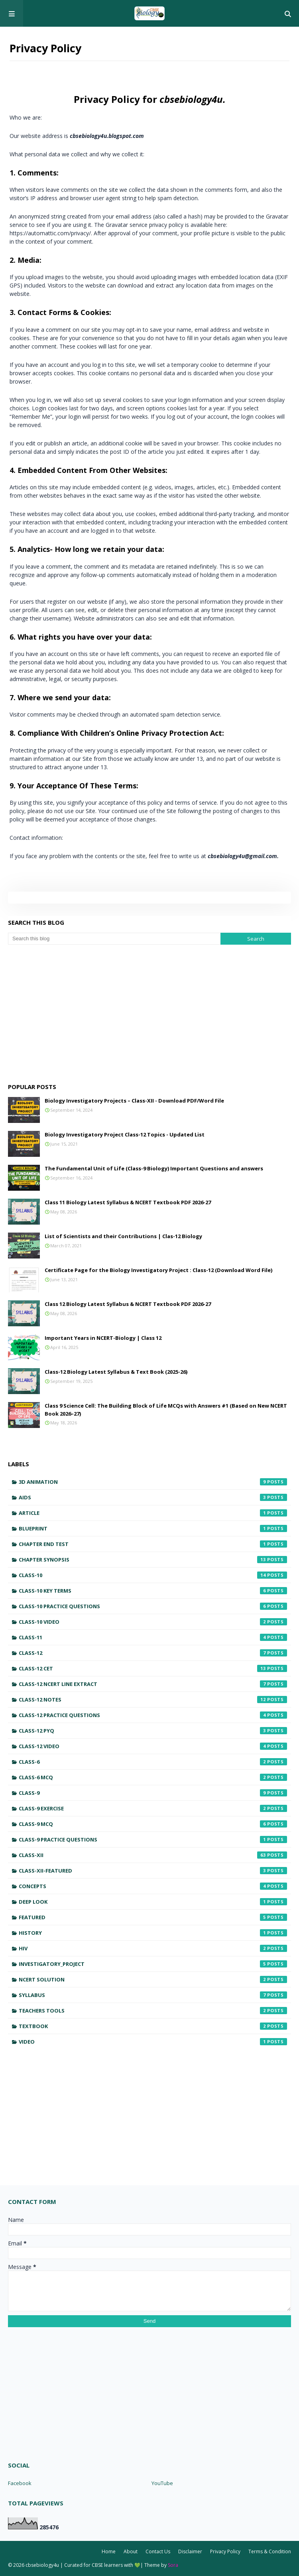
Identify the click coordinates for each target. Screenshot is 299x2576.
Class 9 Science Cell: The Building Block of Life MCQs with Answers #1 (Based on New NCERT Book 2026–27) (166, 1409)
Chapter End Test (153, 1544)
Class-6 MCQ (153, 1777)
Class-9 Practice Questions (153, 1839)
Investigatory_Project (153, 1963)
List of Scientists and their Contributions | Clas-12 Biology (123, 1236)
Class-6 (153, 1761)
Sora (173, 2565)
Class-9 (153, 1792)
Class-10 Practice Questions (153, 1606)
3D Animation (153, 1481)
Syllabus (153, 1995)
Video (153, 2041)
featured (153, 1917)
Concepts (153, 1886)
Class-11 (153, 1637)
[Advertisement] (149, 1012)
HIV (153, 1948)
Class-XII (153, 1855)
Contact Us (158, 2551)
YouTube (162, 2483)
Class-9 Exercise (153, 1808)
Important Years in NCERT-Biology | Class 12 (103, 1337)
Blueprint (153, 1528)
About (131, 2551)
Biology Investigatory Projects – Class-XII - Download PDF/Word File (134, 1100)
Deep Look (153, 1901)
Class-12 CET (153, 1668)
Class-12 (153, 1652)
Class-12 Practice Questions (153, 1715)
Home (109, 2551)
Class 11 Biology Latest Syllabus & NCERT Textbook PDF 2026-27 (128, 1202)
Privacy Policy (225, 2551)
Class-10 (153, 1575)
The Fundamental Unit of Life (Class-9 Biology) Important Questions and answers (154, 1168)
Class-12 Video (153, 1746)
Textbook (153, 2026)
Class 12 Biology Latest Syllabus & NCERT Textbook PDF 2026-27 (128, 1304)
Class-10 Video (153, 1621)
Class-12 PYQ (153, 1730)
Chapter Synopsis (153, 1559)
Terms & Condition (269, 2551)
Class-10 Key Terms (153, 1590)
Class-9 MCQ (153, 1824)
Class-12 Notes (153, 1699)
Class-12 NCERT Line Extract (153, 1684)
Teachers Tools (153, 2010)
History (153, 1932)
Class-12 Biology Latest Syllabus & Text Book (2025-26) (116, 1371)
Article (153, 1512)
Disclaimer (190, 2551)
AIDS (153, 1497)
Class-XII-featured (153, 1870)
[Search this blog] (114, 939)
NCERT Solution (153, 1979)
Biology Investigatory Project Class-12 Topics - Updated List (125, 1134)
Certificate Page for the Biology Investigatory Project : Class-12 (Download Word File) (158, 1270)
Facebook (19, 2483)
